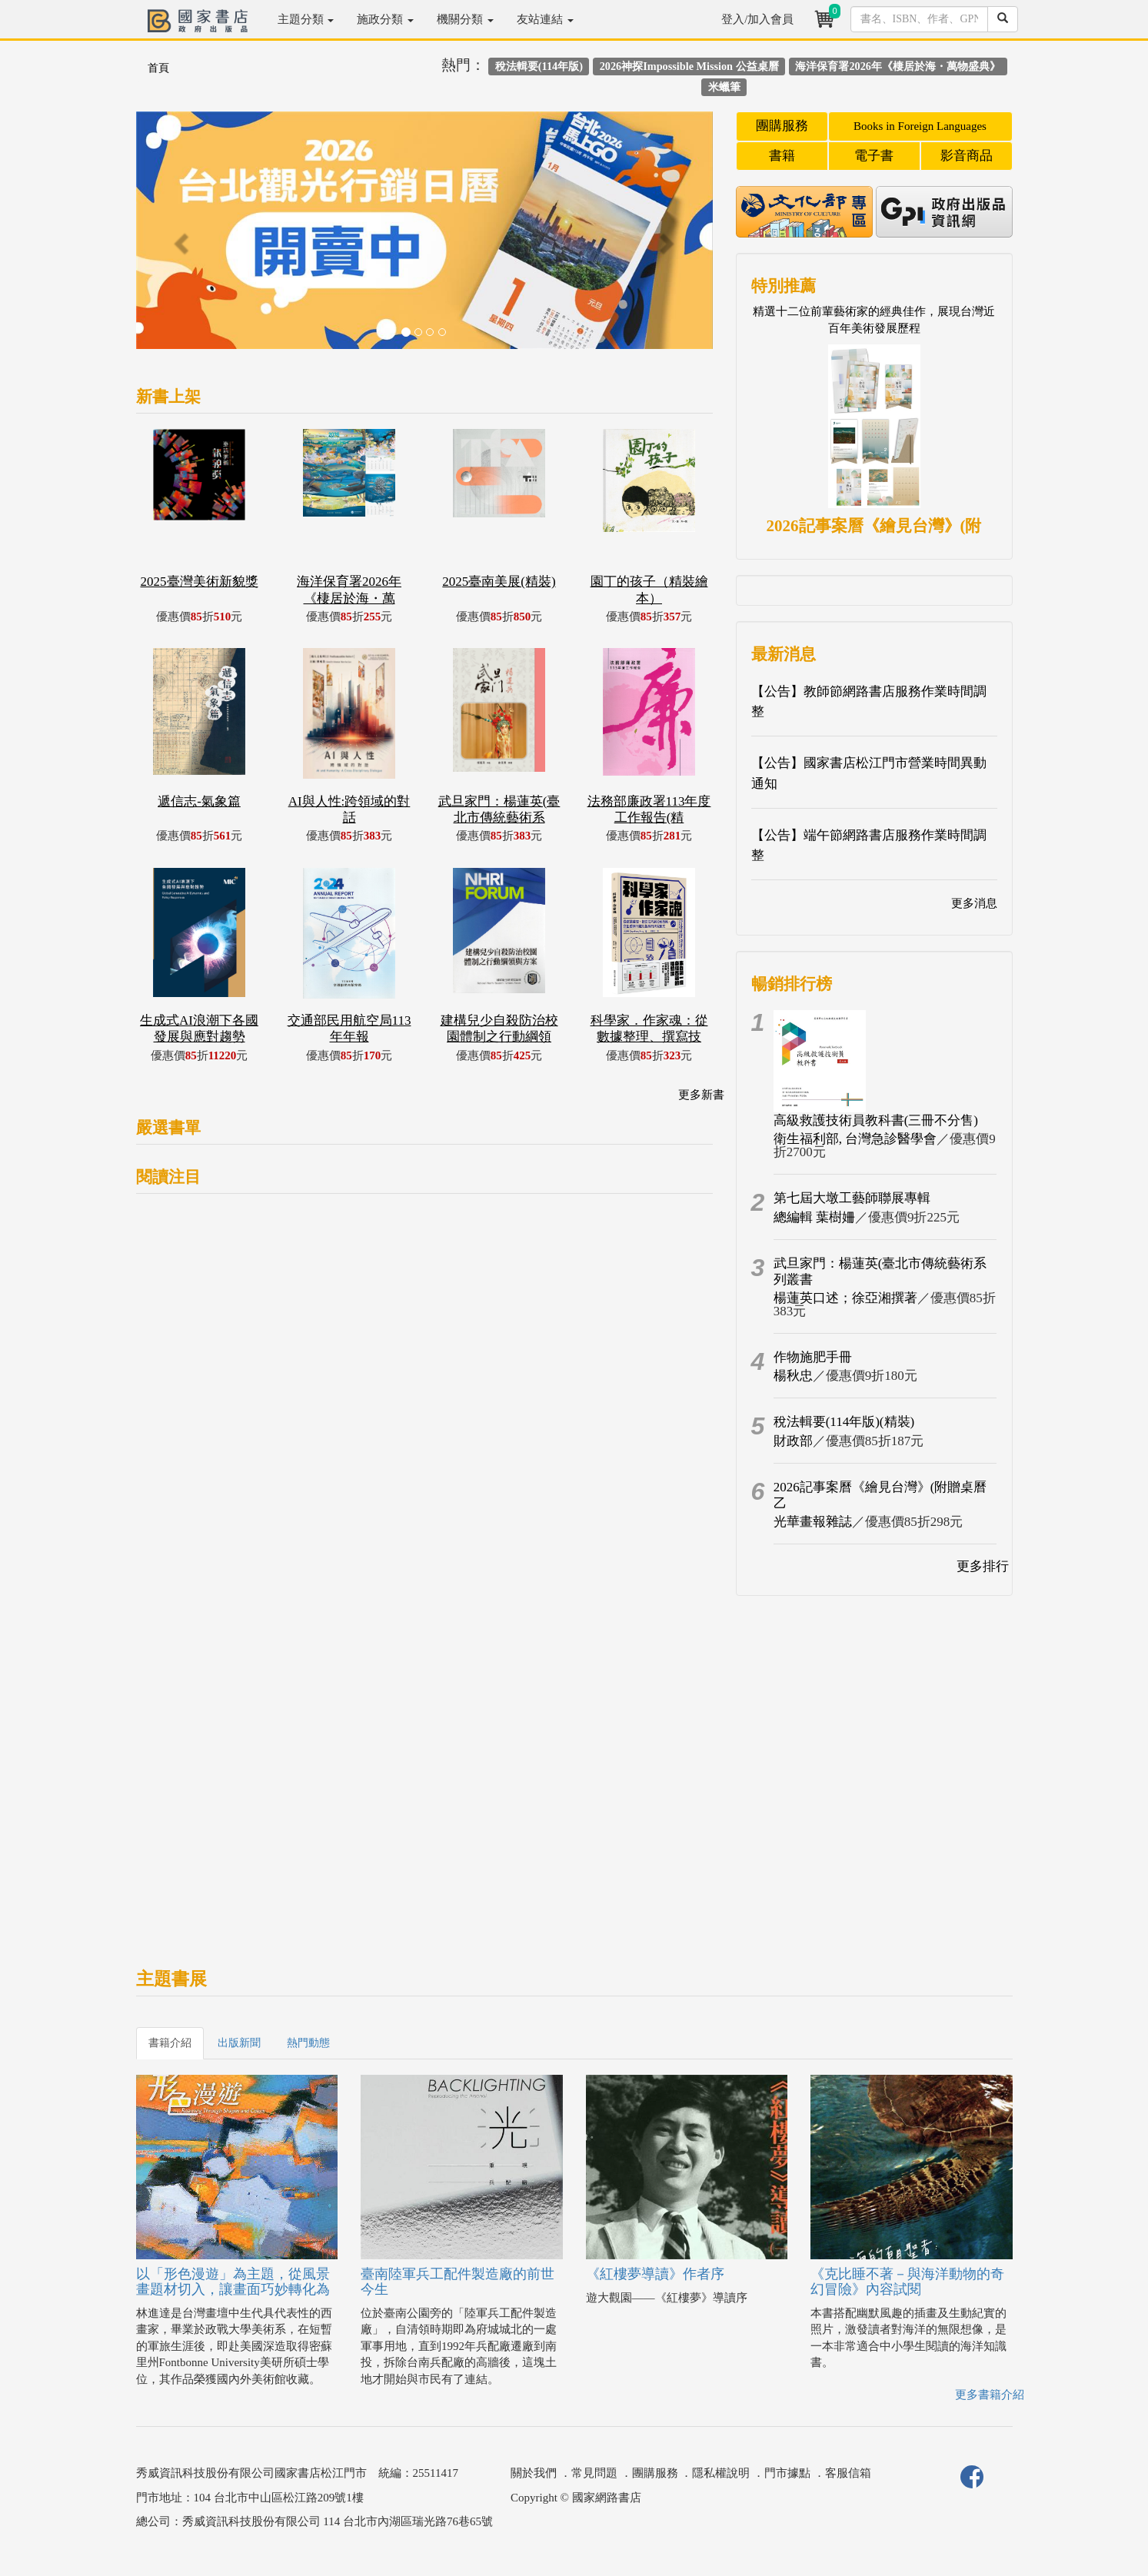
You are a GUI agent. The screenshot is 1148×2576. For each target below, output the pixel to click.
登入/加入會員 (757, 19)
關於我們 (534, 2473)
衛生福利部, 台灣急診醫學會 (855, 1139)
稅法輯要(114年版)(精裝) (844, 1421)
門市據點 (787, 2473)
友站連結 (545, 19)
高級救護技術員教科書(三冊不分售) (876, 1120)
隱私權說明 (721, 2473)
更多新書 (701, 1095)
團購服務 (782, 125)
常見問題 (594, 2473)
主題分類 (306, 19)
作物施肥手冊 (813, 1357)
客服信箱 (848, 2473)
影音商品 (966, 155)
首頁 (158, 68)
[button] (179, 237)
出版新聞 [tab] (239, 2043)
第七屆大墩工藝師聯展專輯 (852, 1198)
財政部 (793, 1441)
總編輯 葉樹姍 (814, 1217)
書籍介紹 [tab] (169, 2043)
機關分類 (465, 19)
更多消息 (974, 903)
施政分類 (385, 19)
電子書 (873, 155)
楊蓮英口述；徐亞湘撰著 (845, 1298)
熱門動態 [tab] (308, 2043)
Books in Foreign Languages (920, 126)
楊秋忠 (793, 1375)
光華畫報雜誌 (813, 1521)
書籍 (782, 155)
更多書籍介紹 (989, 2394)
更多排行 (983, 1566)
